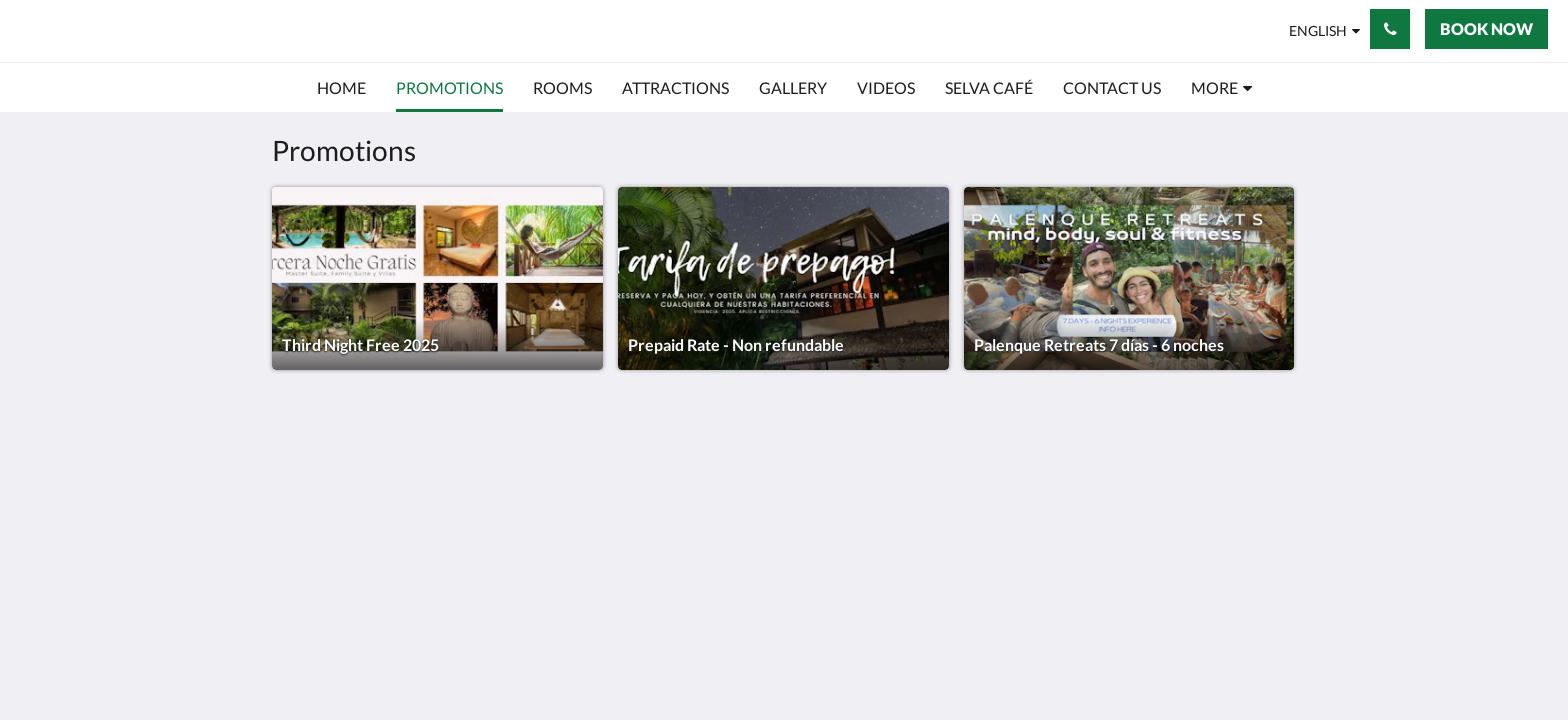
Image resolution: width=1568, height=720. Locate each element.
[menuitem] (341, 88)
